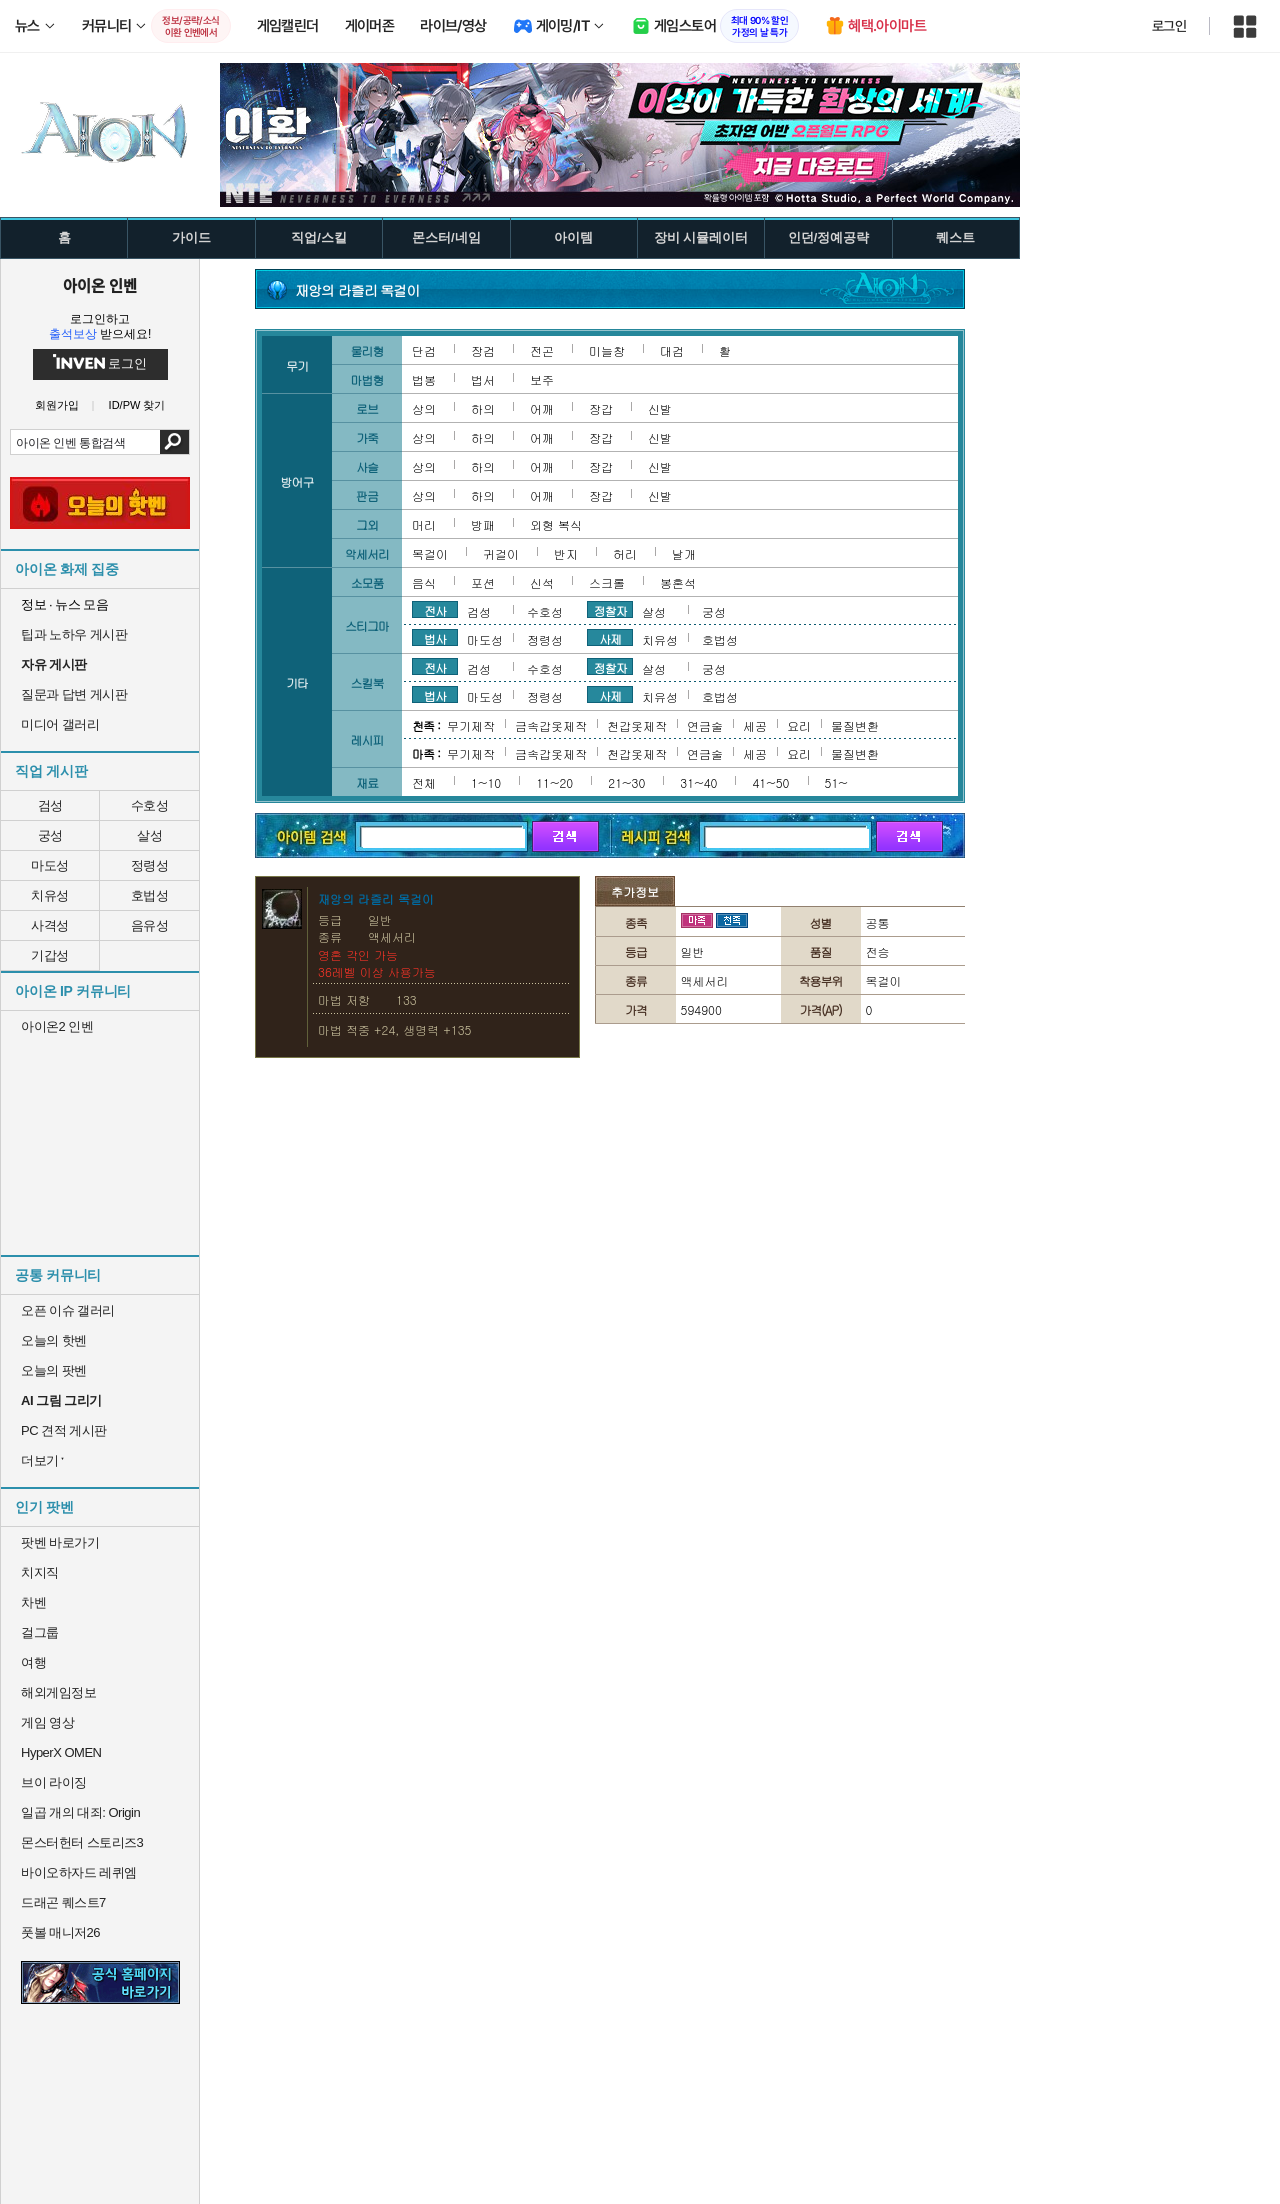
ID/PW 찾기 (137, 405)
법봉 (424, 379)
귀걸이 (501, 553)
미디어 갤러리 (60, 724)
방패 (483, 524)
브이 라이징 (54, 1782)
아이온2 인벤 (57, 1026)
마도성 (50, 865)
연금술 (705, 725)
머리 (424, 524)
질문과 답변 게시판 (74, 694)
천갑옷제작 (637, 725)
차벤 (33, 1602)
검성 (50, 805)
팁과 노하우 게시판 (74, 634)
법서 (483, 379)
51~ (836, 782)
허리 (625, 553)
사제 (610, 638)
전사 (435, 610)
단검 (424, 350)
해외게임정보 (58, 1692)
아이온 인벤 (100, 285)
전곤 (542, 350)
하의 (483, 408)
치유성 (50, 895)
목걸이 (430, 553)
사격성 (50, 925)
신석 (542, 582)
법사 (435, 638)
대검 (672, 350)
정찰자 (610, 610)
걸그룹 (40, 1632)
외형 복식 (556, 524)
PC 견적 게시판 (64, 1430)
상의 (424, 408)
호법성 (150, 895)
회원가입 (57, 405)
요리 (799, 725)
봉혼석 (678, 582)
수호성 (150, 805)
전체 (424, 782)
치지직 (40, 1572)
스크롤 (607, 582)
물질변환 (855, 725)
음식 (424, 582)
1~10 (486, 782)
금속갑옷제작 (551, 725)
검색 (174, 442)
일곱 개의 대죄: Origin (80, 1812)
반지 (566, 553)
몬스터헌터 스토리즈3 (82, 1842)
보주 (542, 379)
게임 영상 (47, 1722)
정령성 (150, 865)
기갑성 (50, 955)
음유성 (150, 925)
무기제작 (471, 725)
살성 (149, 835)
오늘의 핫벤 (54, 1340)
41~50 (770, 782)
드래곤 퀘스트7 (63, 1902)
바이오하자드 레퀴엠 (79, 1872)
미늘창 (607, 350)
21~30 (626, 782)
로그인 (1169, 26)
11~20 (554, 782)
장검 (483, 350)
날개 (684, 553)
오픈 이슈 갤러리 (68, 1310)
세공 (755, 725)
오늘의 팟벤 (54, 1370)
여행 (33, 1662)
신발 (660, 408)
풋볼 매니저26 (60, 1932)
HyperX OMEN (61, 1752)
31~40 (698, 782)
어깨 (542, 408)
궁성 (50, 835)
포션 (483, 582)
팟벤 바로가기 (60, 1542)
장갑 (601, 408)
